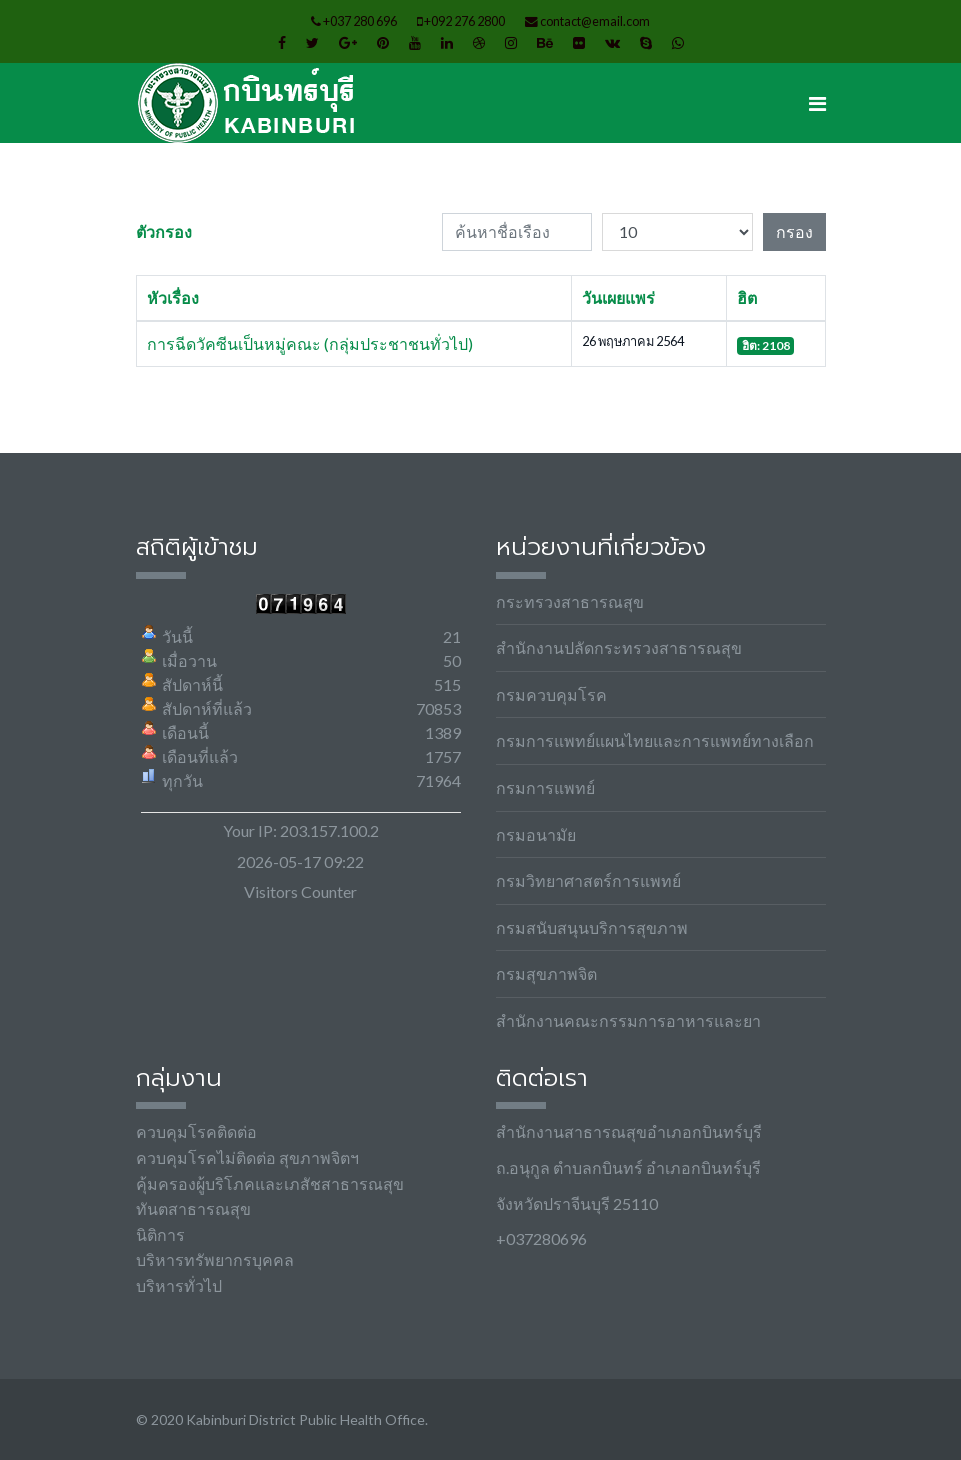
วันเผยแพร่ (618, 297)
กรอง (794, 231)
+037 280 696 (360, 21)
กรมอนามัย (536, 834)
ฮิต (747, 297)
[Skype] (646, 42)
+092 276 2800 (464, 21)
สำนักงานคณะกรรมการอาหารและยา (628, 1020)
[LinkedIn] (447, 42)
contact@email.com (595, 21)
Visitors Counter (300, 891)
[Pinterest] (383, 42)
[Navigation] (817, 103)
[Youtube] (415, 42)
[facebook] (282, 42)
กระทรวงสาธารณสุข (570, 601)
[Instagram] (511, 42)
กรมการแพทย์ (545, 787)
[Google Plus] (348, 42)
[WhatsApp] (678, 42)
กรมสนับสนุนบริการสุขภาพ (592, 927)
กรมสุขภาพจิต (546, 973)
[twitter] (312, 42)
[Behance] (545, 42)
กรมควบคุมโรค (551, 694)
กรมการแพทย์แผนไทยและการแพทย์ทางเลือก (655, 740)
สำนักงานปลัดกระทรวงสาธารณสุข (619, 647)
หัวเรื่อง (173, 297)
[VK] (612, 42)
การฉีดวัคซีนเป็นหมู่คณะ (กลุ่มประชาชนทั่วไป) (310, 343)
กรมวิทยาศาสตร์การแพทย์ (588, 880)
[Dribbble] (479, 42)
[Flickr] (579, 42)
